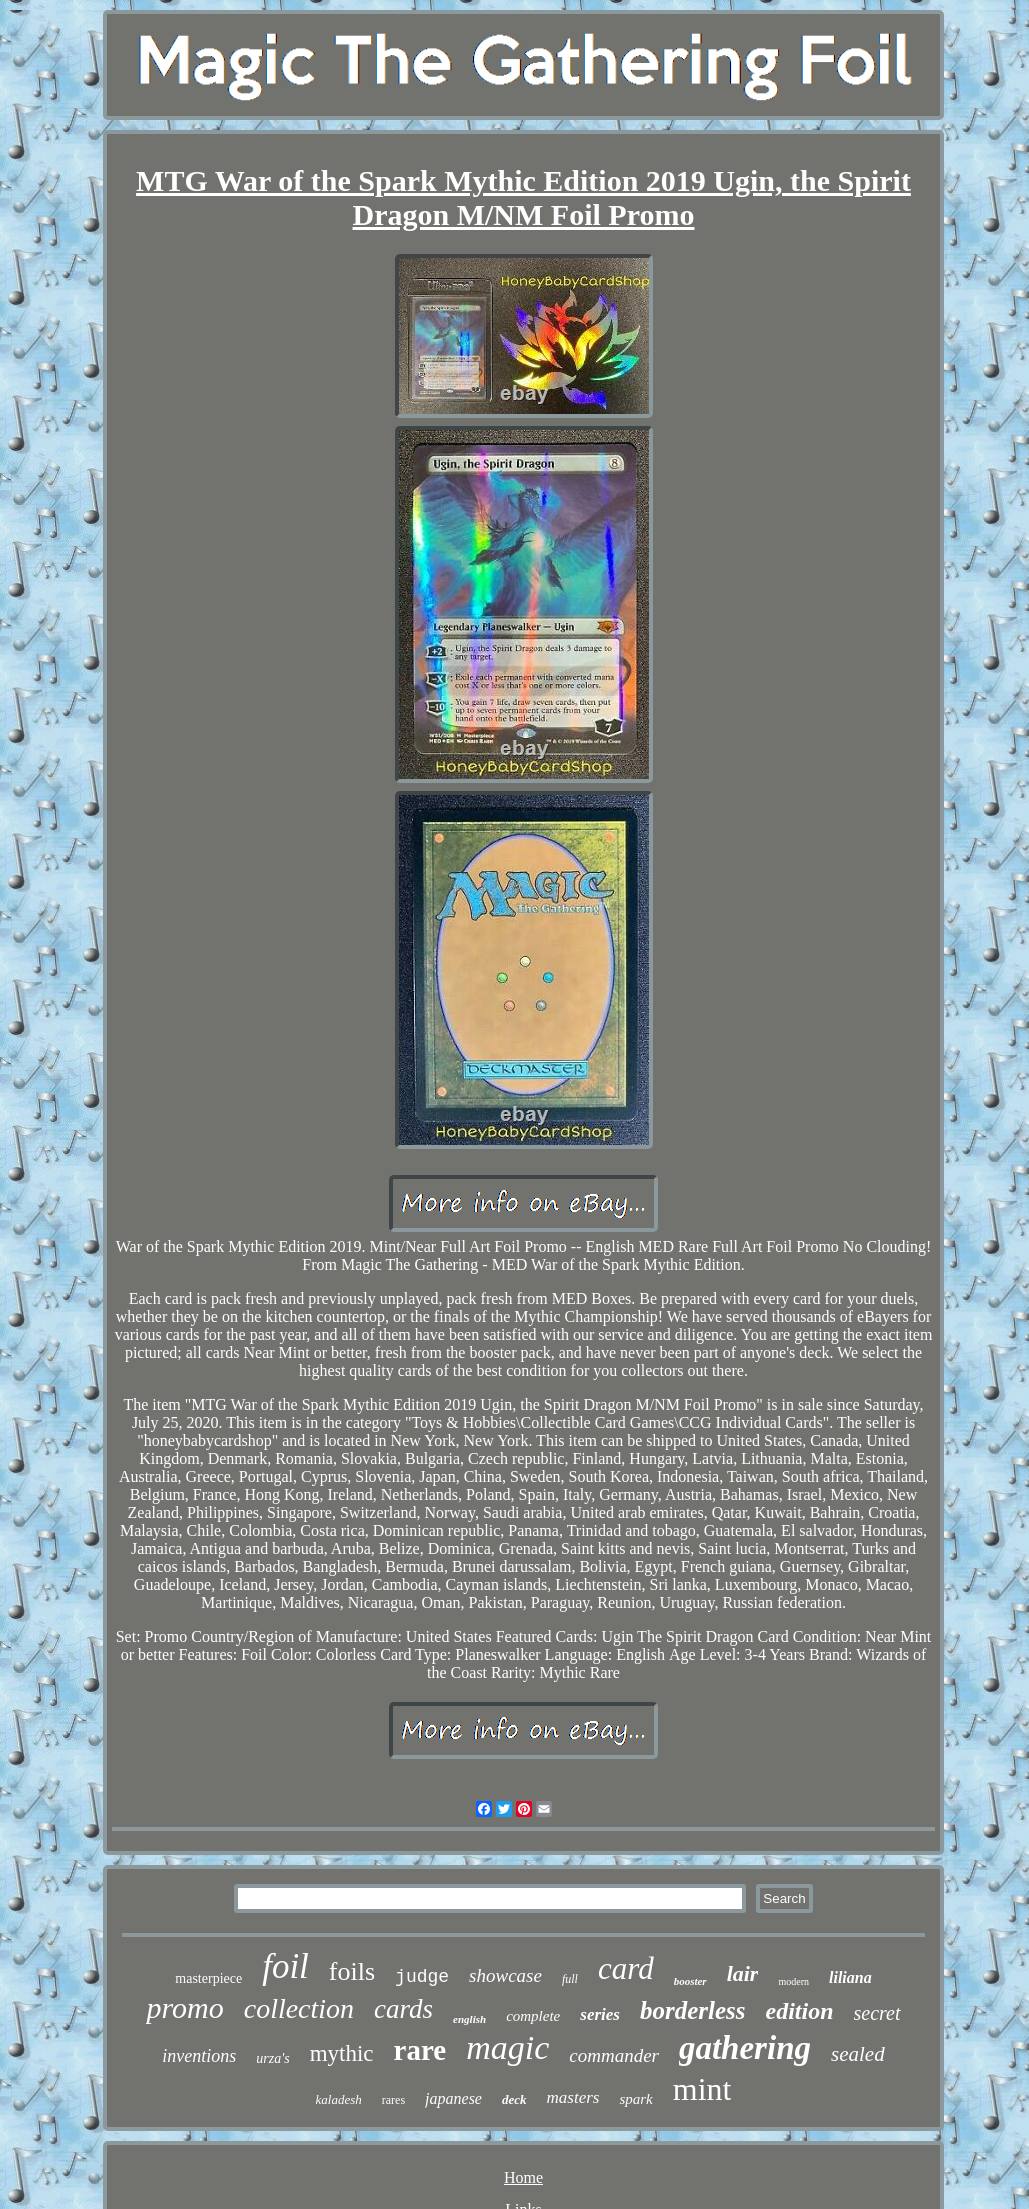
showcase (505, 1975)
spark (635, 2099)
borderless (693, 2010)
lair (743, 1973)
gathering (745, 2048)
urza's (272, 2058)
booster (690, 1981)
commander (614, 2055)
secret (877, 2013)
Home (523, 2177)
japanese (453, 2098)
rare (420, 2050)
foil (285, 1966)
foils (352, 1971)
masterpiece (208, 1978)
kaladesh (339, 2099)
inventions (199, 2056)
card (626, 1968)
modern (793, 1981)
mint (702, 2089)
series (600, 2014)
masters (573, 2097)
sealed (858, 2054)
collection (299, 2008)
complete (533, 2016)
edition (800, 2011)
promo (184, 2007)
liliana (850, 1977)
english (469, 2019)
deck (514, 2099)
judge (422, 1977)
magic (507, 2047)
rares (393, 2100)
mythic (342, 2053)
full (570, 1979)
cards (403, 2009)
